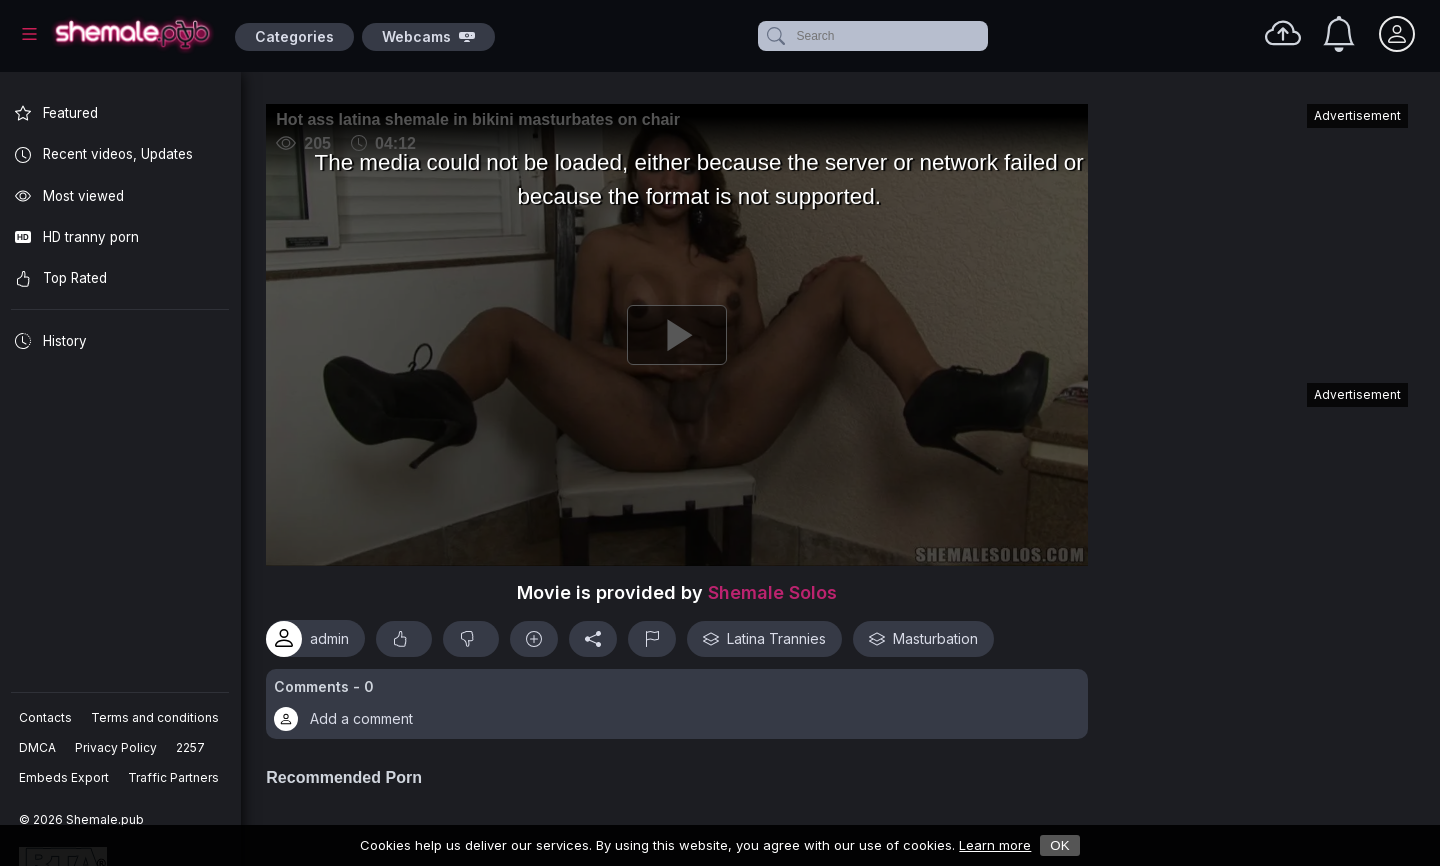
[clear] (984, 36)
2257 (191, 747)
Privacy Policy (117, 747)
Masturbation (931, 634)
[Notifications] (1339, 34)
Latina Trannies (772, 634)
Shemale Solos (776, 588)
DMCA (38, 747)
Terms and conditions (156, 717)
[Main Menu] (29, 34)
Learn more (995, 845)
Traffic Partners (174, 777)
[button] (681, 700)
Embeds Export (65, 777)
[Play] (681, 333)
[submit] (774, 36)
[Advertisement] (1258, 234)
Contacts (46, 717)
